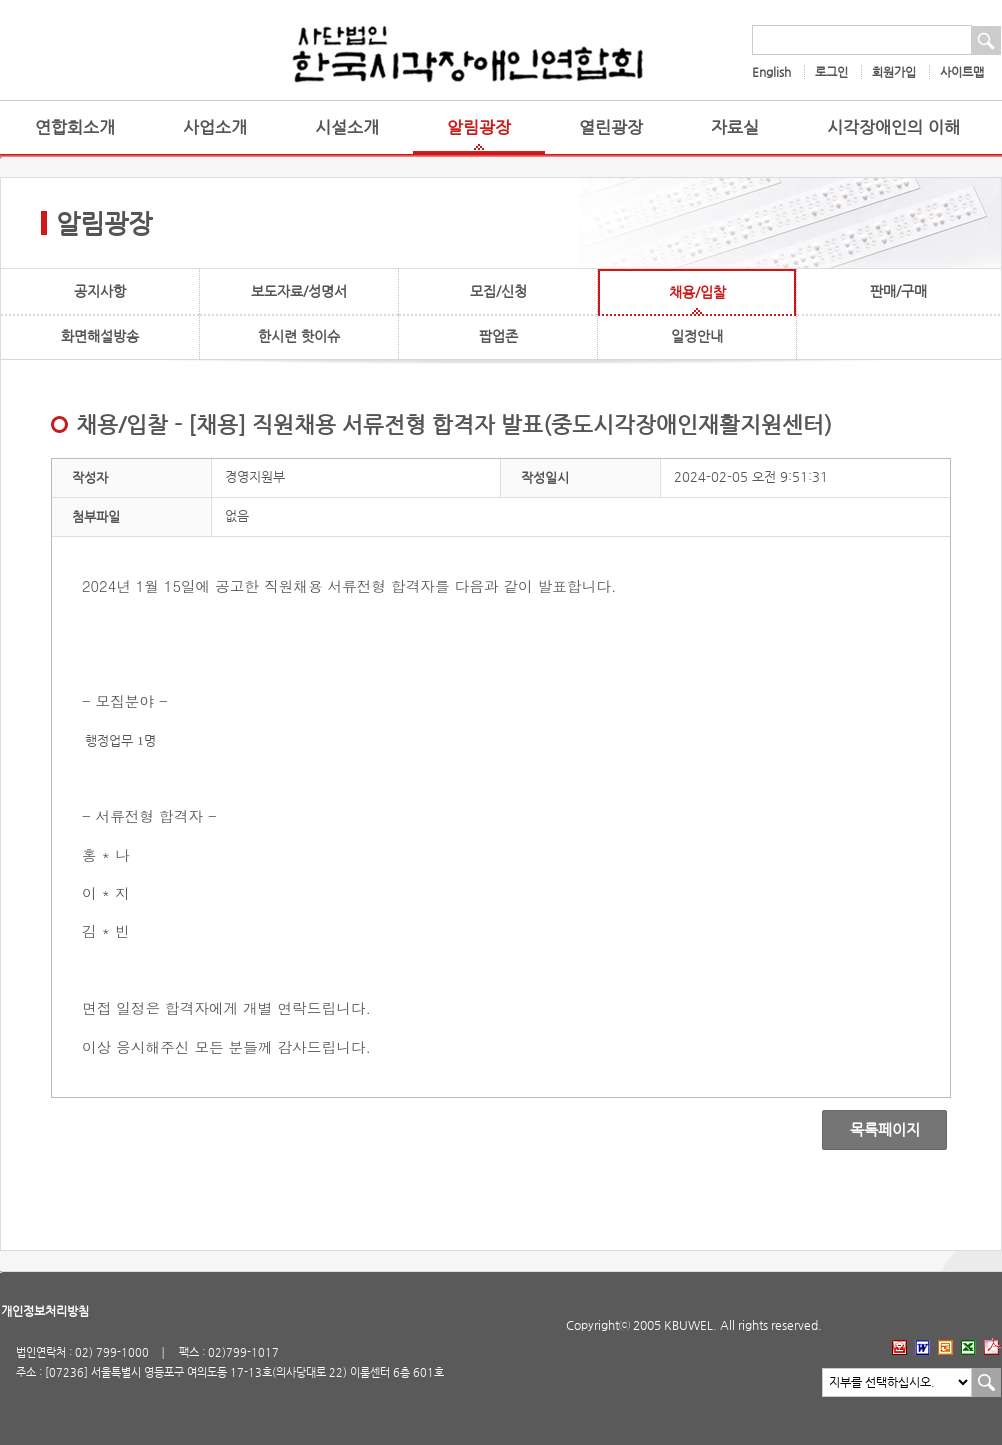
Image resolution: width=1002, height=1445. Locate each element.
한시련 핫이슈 (299, 336)
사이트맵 (962, 72)
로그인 (831, 72)
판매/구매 (898, 291)
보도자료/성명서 (299, 291)
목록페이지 (870, 1130)
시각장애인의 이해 (893, 127)
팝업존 (498, 336)
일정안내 (697, 336)
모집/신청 (498, 291)
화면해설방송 (100, 336)
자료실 (735, 127)
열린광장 (611, 127)
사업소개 (215, 127)
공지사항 (100, 291)
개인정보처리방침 (45, 1311)
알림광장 (479, 127)
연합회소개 (75, 127)
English (771, 72)
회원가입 (894, 72)
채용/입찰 (697, 292)
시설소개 (347, 127)
